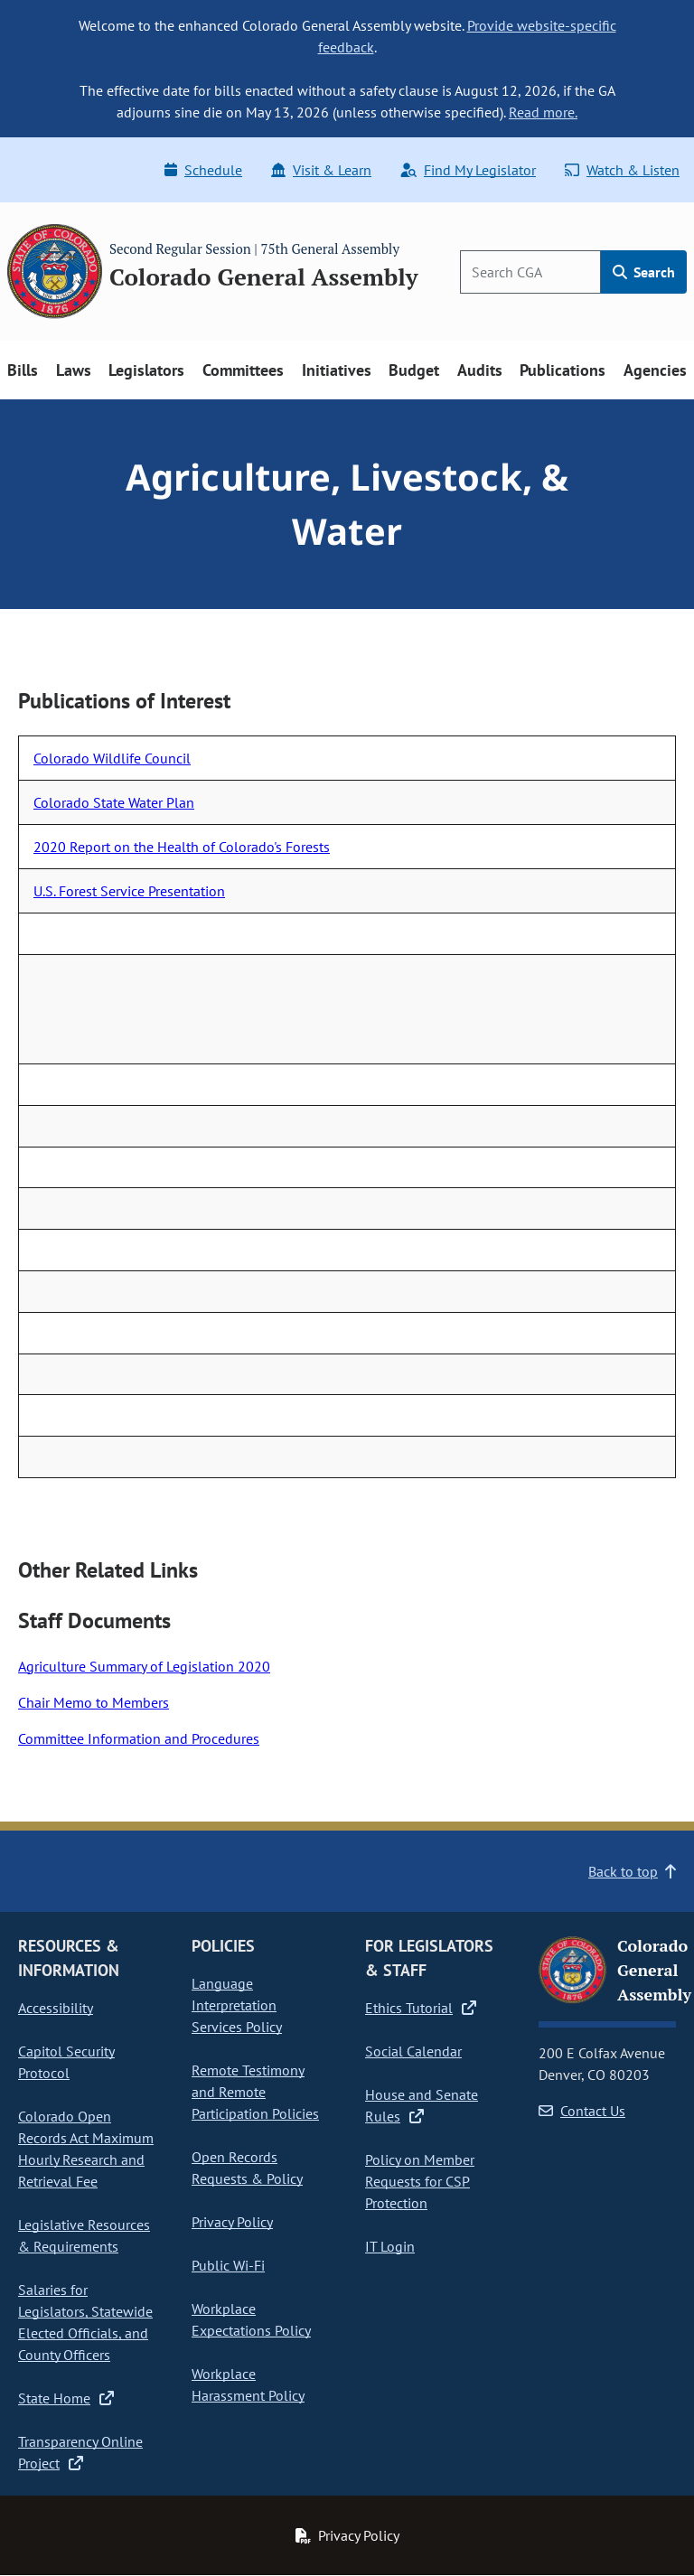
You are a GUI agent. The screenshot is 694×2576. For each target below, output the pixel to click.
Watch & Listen (622, 170)
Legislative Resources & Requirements (84, 2235)
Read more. (543, 112)
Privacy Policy (232, 2222)
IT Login (390, 2246)
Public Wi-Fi (228, 2265)
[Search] (530, 272)
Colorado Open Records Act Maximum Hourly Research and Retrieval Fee (86, 2148)
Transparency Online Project (80, 2452)
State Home (66, 2398)
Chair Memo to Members (93, 1702)
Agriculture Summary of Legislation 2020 (144, 1666)
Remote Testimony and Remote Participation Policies (255, 2091)
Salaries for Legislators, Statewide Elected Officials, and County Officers (85, 2322)
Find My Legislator (468, 170)
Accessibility (55, 2008)
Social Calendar (413, 2051)
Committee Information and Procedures (138, 1738)
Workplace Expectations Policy (251, 2319)
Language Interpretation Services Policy (237, 2005)
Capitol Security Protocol (66, 2062)
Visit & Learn (321, 170)
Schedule (203, 170)
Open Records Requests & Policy (247, 2167)
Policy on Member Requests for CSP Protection (419, 2181)
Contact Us (582, 2111)
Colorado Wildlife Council (112, 758)
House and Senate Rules (421, 2105)
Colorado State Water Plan (113, 802)
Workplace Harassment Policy (248, 2384)
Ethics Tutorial (420, 2008)
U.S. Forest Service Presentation (129, 891)
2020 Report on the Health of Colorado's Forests (181, 847)
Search (644, 272)
